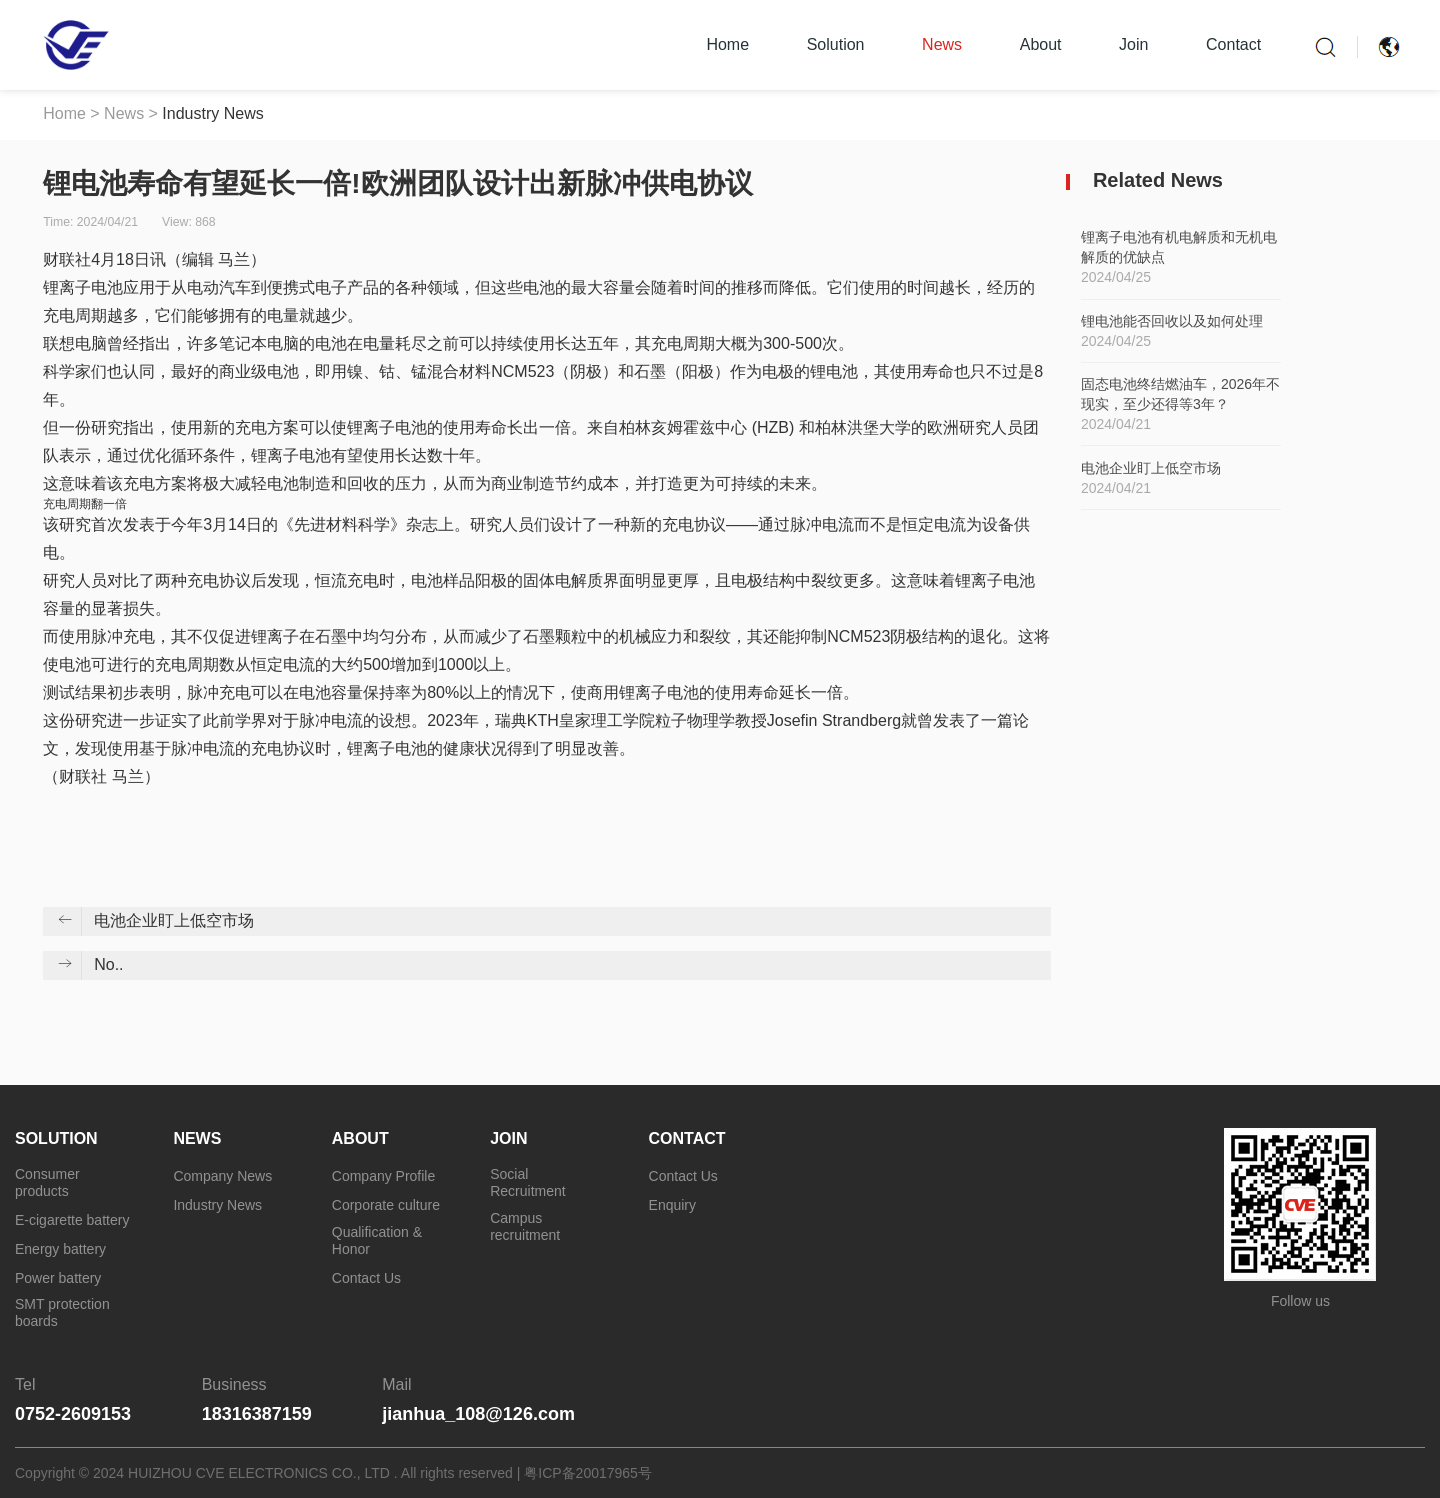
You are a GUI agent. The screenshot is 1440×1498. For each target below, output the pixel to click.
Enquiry (672, 1205)
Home (727, 44)
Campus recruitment (525, 1226)
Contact (1233, 44)
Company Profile (384, 1176)
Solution (836, 44)
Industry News (212, 113)
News (942, 44)
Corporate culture (386, 1205)
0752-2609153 (73, 1414)
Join (1133, 44)
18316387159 (257, 1414)
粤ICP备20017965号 (588, 1473)
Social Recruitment (527, 1182)
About (1041, 44)
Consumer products (47, 1182)
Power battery (58, 1278)
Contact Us (366, 1278)
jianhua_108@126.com (478, 1414)
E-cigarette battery (72, 1220)
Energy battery (60, 1249)
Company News (222, 1176)
